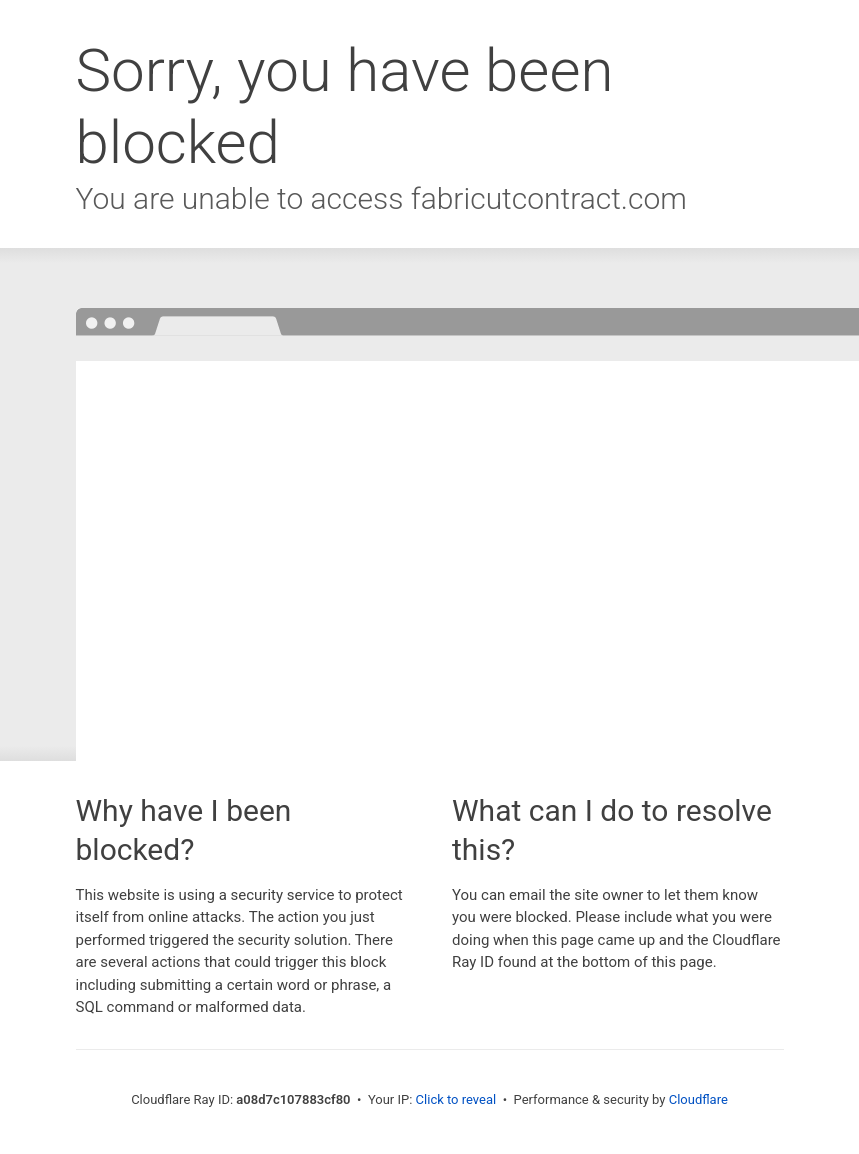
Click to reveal (456, 1099)
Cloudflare (698, 1099)
